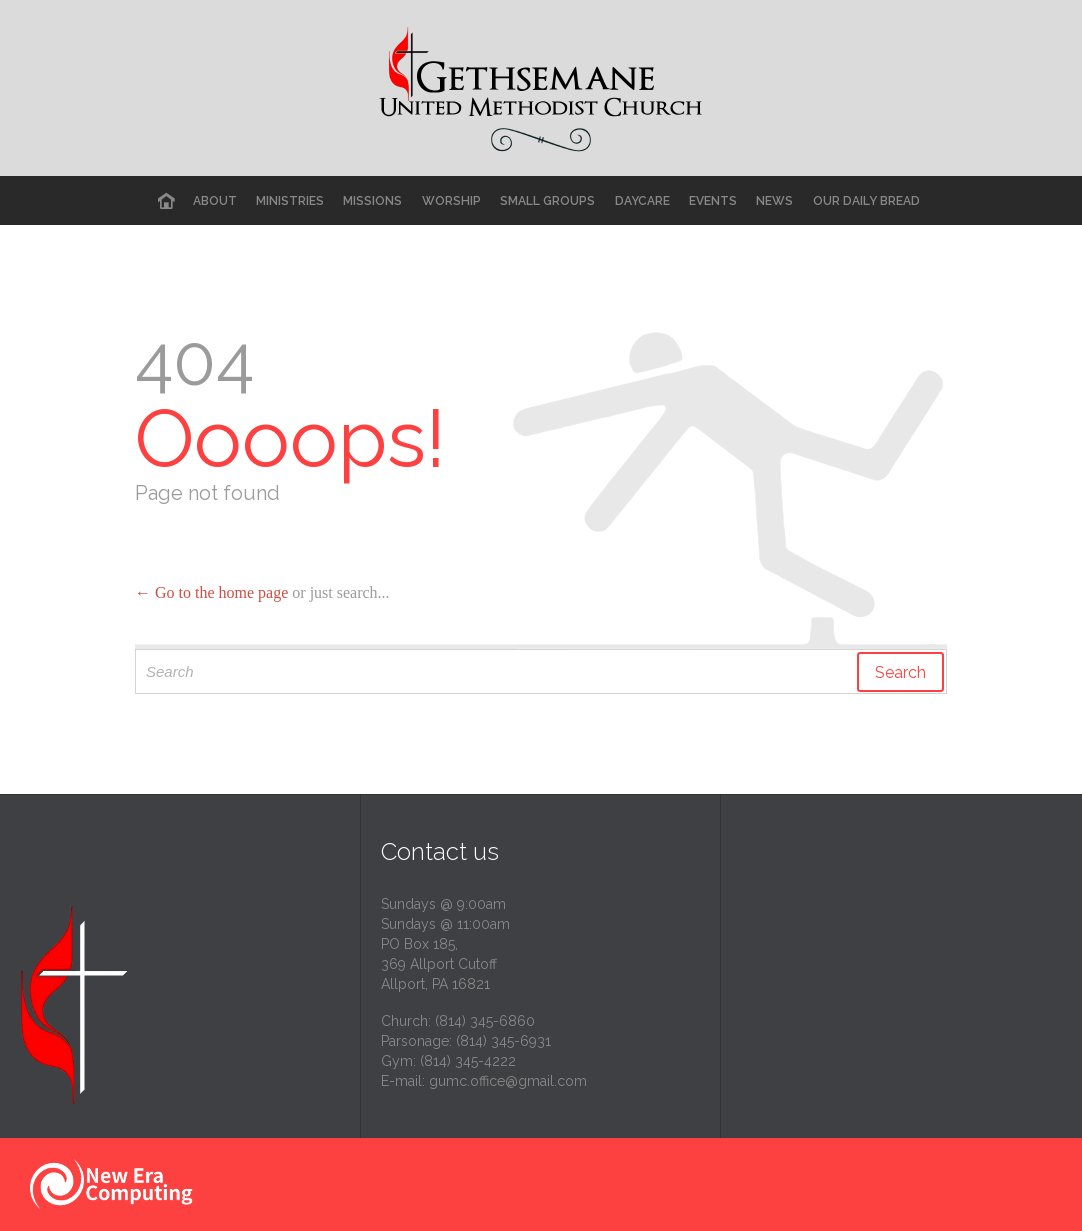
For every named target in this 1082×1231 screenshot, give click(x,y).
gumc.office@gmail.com (508, 1081)
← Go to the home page (211, 592)
